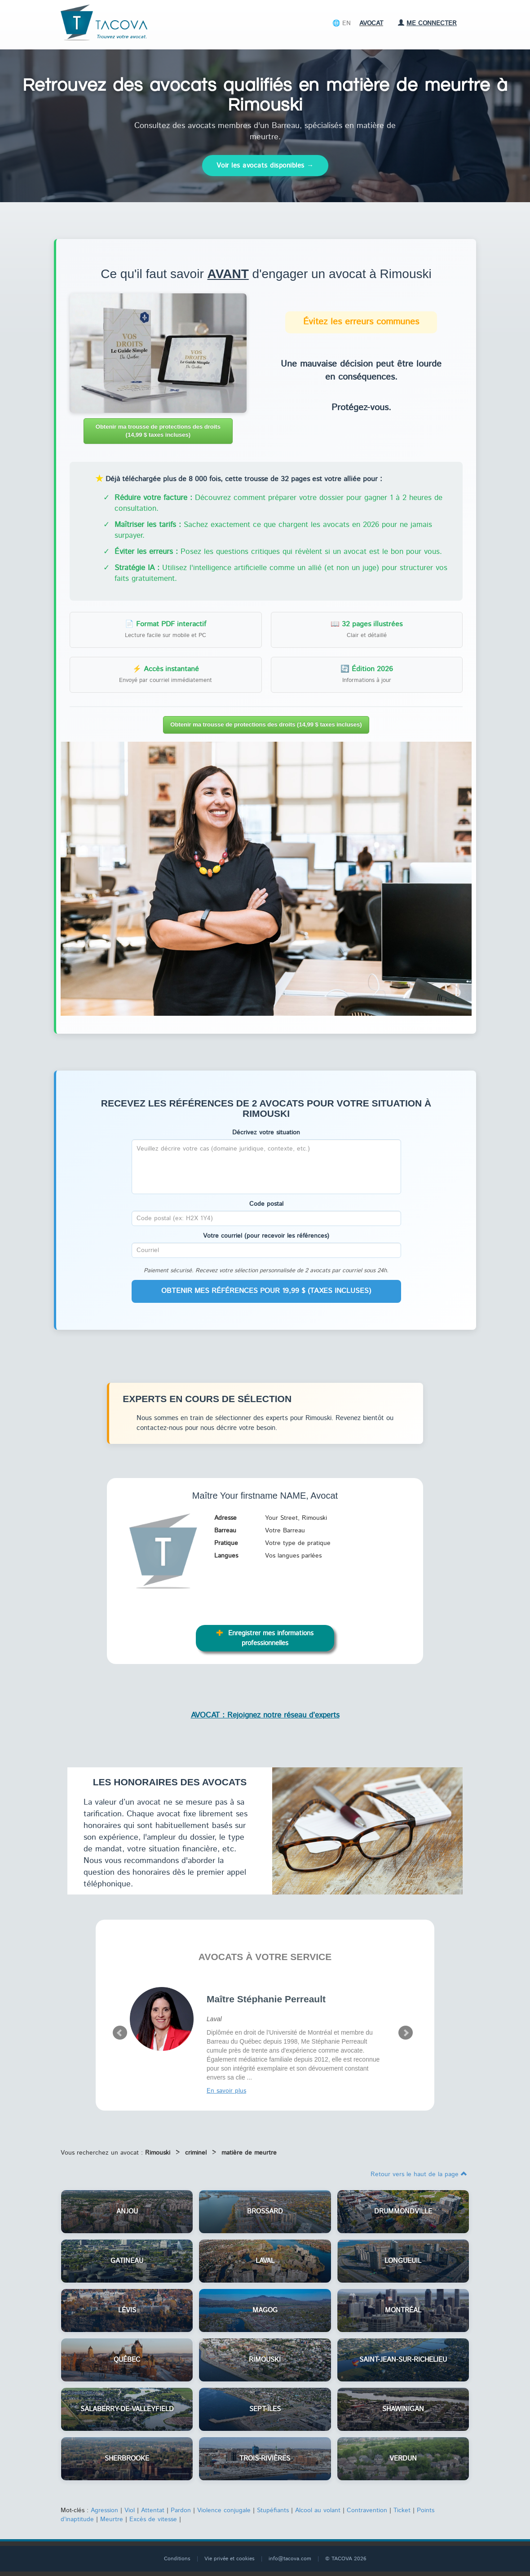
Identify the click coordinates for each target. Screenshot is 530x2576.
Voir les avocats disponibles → (265, 165)
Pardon (181, 2510)
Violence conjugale (224, 2510)
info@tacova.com (290, 2559)
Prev (120, 2033)
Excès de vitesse (153, 2519)
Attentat (152, 2510)
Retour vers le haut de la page (419, 2174)
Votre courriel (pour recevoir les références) (266, 1235)
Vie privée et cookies (229, 2559)
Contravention (367, 2510)
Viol (129, 2510)
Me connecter (427, 23)
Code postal (266, 1203)
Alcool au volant (317, 2510)
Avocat (371, 23)
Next (405, 2033)
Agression (104, 2510)
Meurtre (111, 2519)
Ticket (402, 2510)
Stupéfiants (273, 2510)
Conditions (177, 2559)
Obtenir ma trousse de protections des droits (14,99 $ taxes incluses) (158, 430)
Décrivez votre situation (266, 1132)
